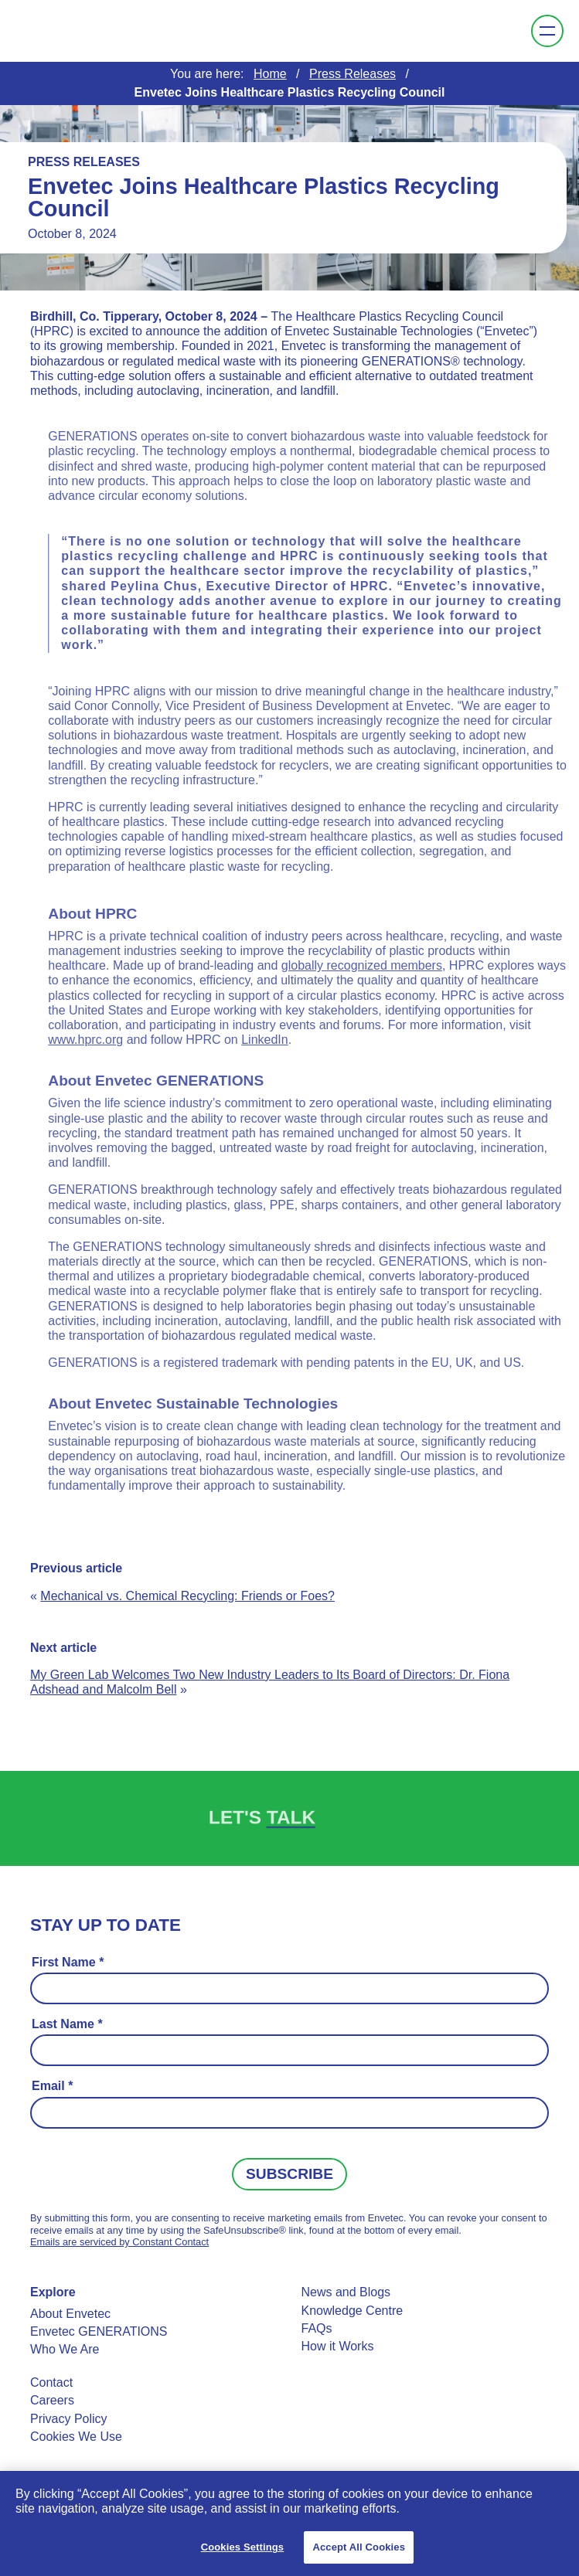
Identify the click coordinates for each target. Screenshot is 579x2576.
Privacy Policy (68, 2418)
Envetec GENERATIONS (99, 2331)
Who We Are (65, 2349)
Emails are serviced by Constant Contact (119, 2242)
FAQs (316, 2328)
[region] (289, 2523)
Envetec (282, 30)
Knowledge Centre (352, 2310)
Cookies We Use (76, 2436)
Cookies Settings (242, 2547)
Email (52, 2085)
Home (270, 73)
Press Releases (352, 73)
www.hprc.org (130, 1039)
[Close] (554, 2496)
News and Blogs (346, 2292)
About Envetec (70, 2313)
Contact (51, 2382)
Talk (291, 1817)
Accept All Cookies (358, 2547)
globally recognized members (406, 965)
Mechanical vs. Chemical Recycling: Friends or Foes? (187, 1595)
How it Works (337, 2346)
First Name (68, 1962)
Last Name (67, 2024)
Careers (52, 2400)
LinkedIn (309, 1039)
